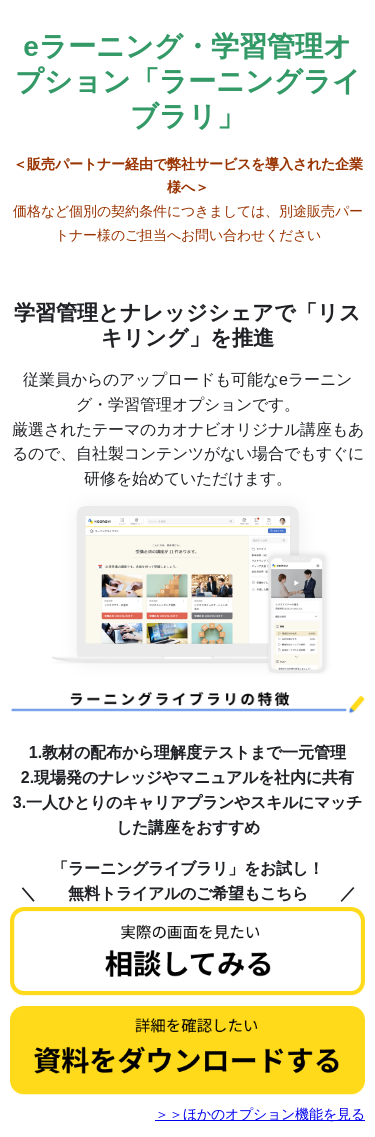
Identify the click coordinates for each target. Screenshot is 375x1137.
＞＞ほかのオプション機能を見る (260, 1114)
